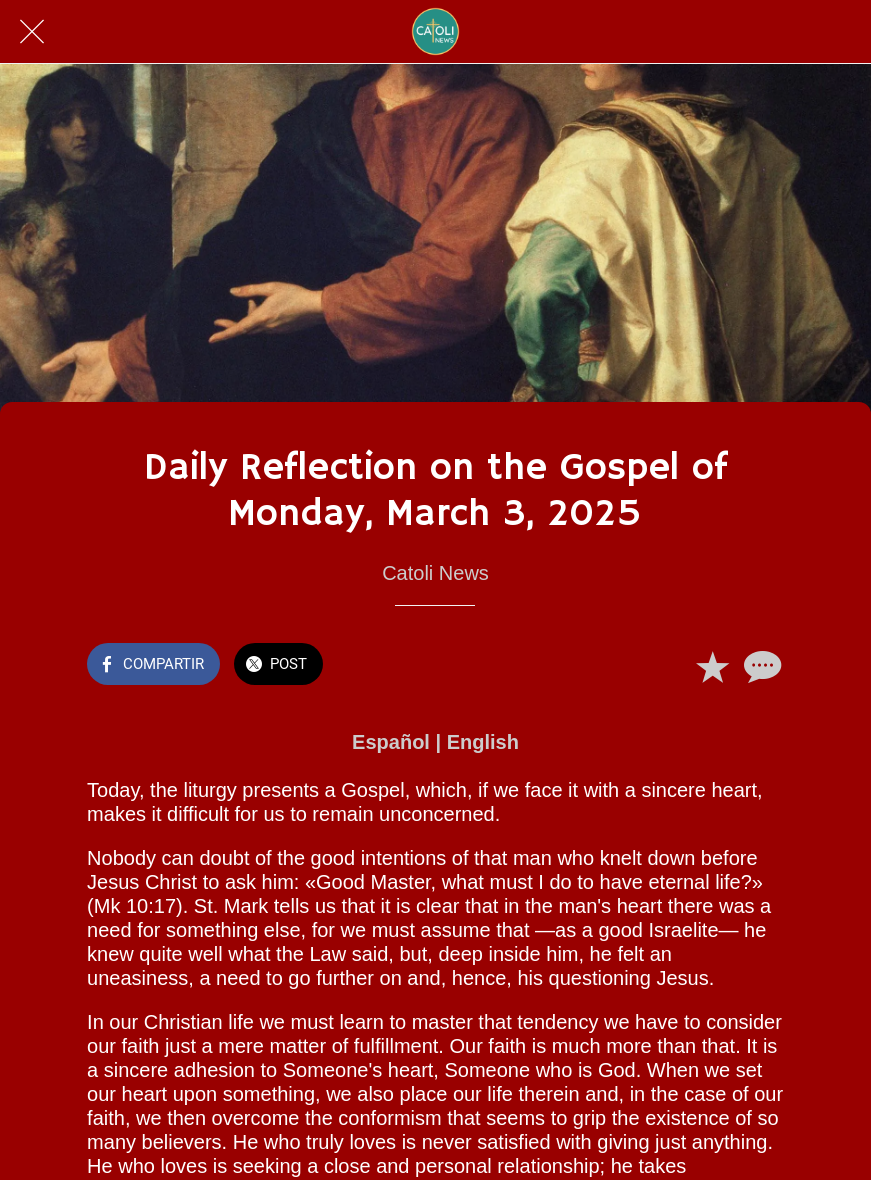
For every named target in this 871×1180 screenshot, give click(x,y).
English (483, 742)
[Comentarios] (760, 666)
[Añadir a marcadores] (712, 666)
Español (391, 742)
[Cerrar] (32, 32)
